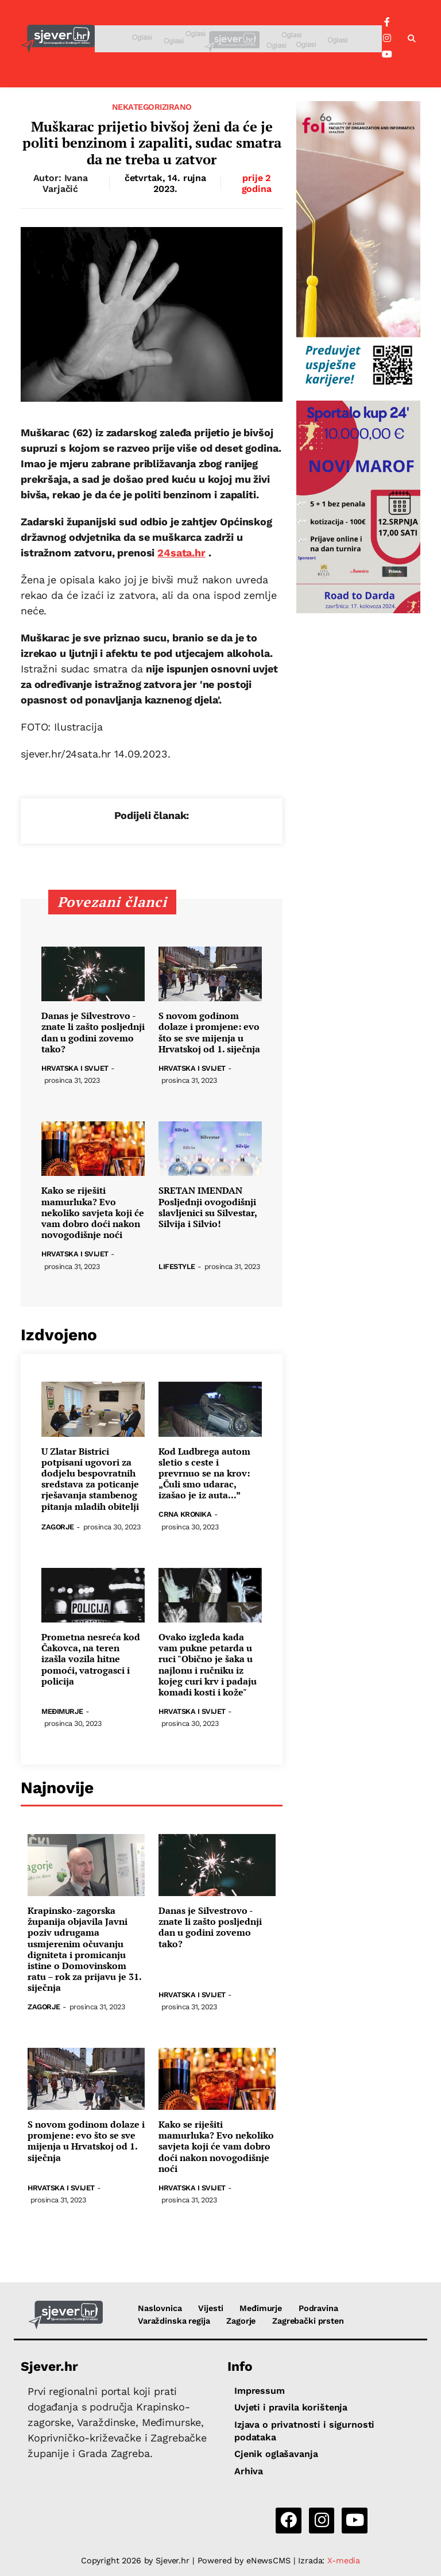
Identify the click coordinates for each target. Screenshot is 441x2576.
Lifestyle (176, 1267)
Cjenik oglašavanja (276, 2453)
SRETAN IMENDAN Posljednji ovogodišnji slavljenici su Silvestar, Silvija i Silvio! (207, 1207)
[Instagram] (387, 38)
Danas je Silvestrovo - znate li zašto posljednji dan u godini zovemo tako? (93, 1032)
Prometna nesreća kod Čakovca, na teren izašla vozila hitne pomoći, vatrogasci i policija (90, 1659)
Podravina (318, 2308)
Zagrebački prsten (308, 2320)
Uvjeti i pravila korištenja (290, 2407)
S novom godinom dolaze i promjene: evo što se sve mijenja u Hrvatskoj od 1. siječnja (209, 1032)
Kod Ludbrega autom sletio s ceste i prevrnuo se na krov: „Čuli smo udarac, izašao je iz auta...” (204, 1473)
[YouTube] (387, 54)
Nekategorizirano (152, 107)
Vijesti (210, 2308)
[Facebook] (387, 22)
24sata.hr (181, 553)
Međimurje (62, 1712)
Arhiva (248, 2471)
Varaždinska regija (174, 2320)
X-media (343, 2560)
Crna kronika (184, 1514)
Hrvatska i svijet (75, 1068)
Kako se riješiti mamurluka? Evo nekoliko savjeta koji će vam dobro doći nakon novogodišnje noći (92, 1212)
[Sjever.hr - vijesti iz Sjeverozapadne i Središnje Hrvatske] (58, 39)
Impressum (259, 2390)
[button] (411, 39)
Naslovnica (160, 2308)
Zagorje (57, 1527)
